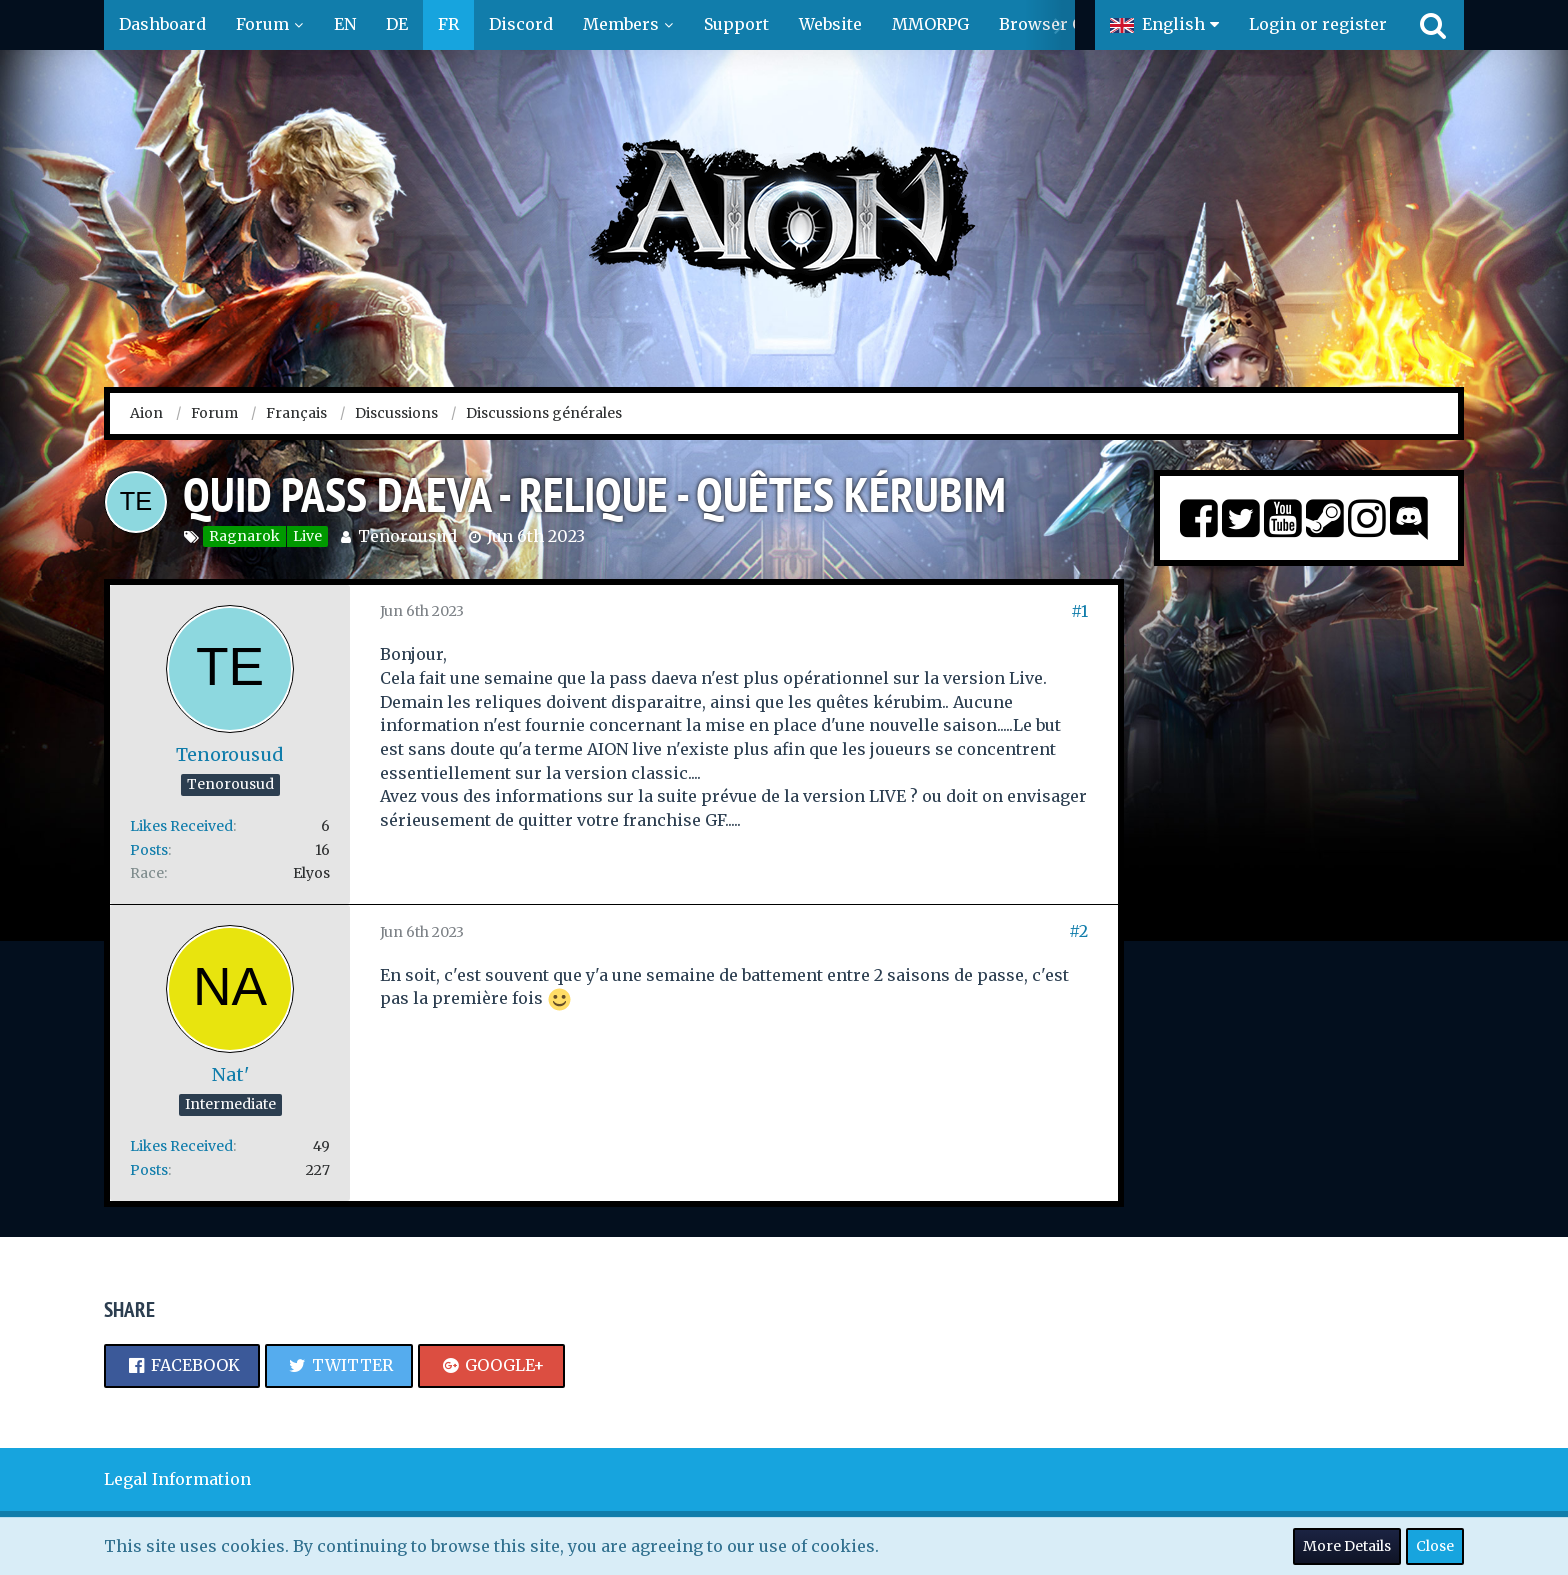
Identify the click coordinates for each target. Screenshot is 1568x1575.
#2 (1078, 931)
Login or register (1318, 24)
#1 (1079, 611)
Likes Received (181, 826)
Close (1435, 1546)
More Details (1347, 1546)
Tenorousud (407, 536)
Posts (149, 850)
